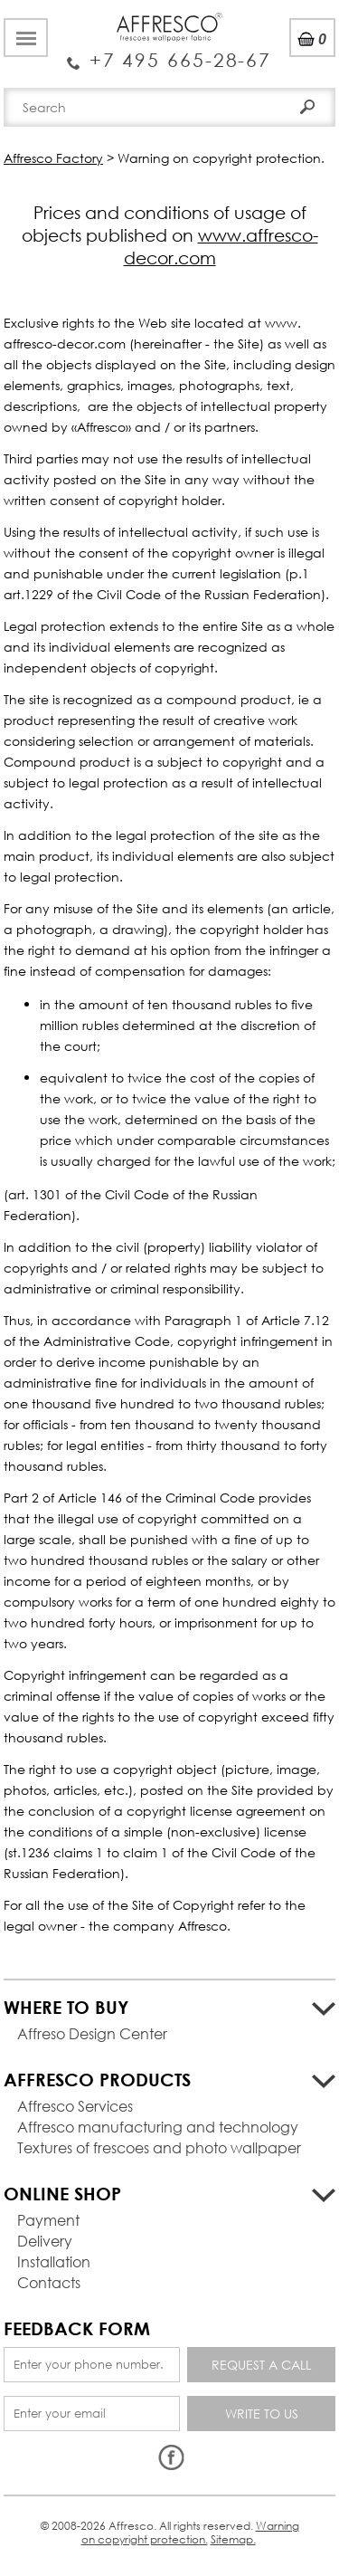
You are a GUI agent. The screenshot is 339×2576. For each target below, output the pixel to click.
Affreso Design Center (92, 2033)
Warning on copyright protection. (190, 2532)
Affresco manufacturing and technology (157, 2126)
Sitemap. (233, 2539)
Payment (48, 2219)
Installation (53, 2261)
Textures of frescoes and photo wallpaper (159, 2147)
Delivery (44, 2240)
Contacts (48, 2282)
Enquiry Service (169, 53)
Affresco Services (75, 2105)
